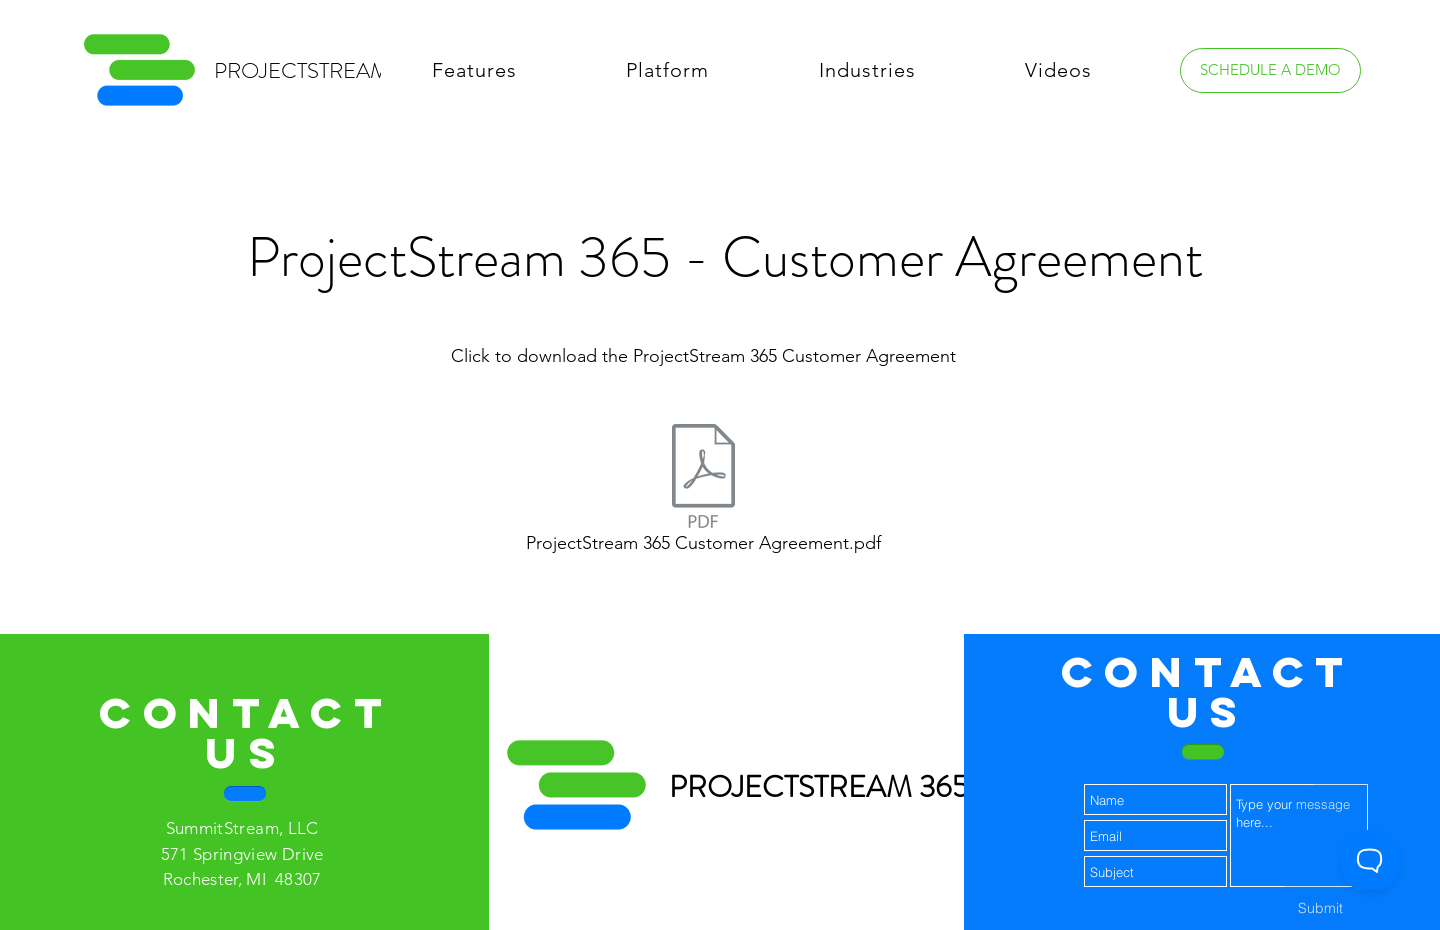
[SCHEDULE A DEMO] (1270, 70)
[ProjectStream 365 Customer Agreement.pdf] (703, 494)
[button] (474, 70)
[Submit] (1320, 908)
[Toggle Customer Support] (1370, 860)
